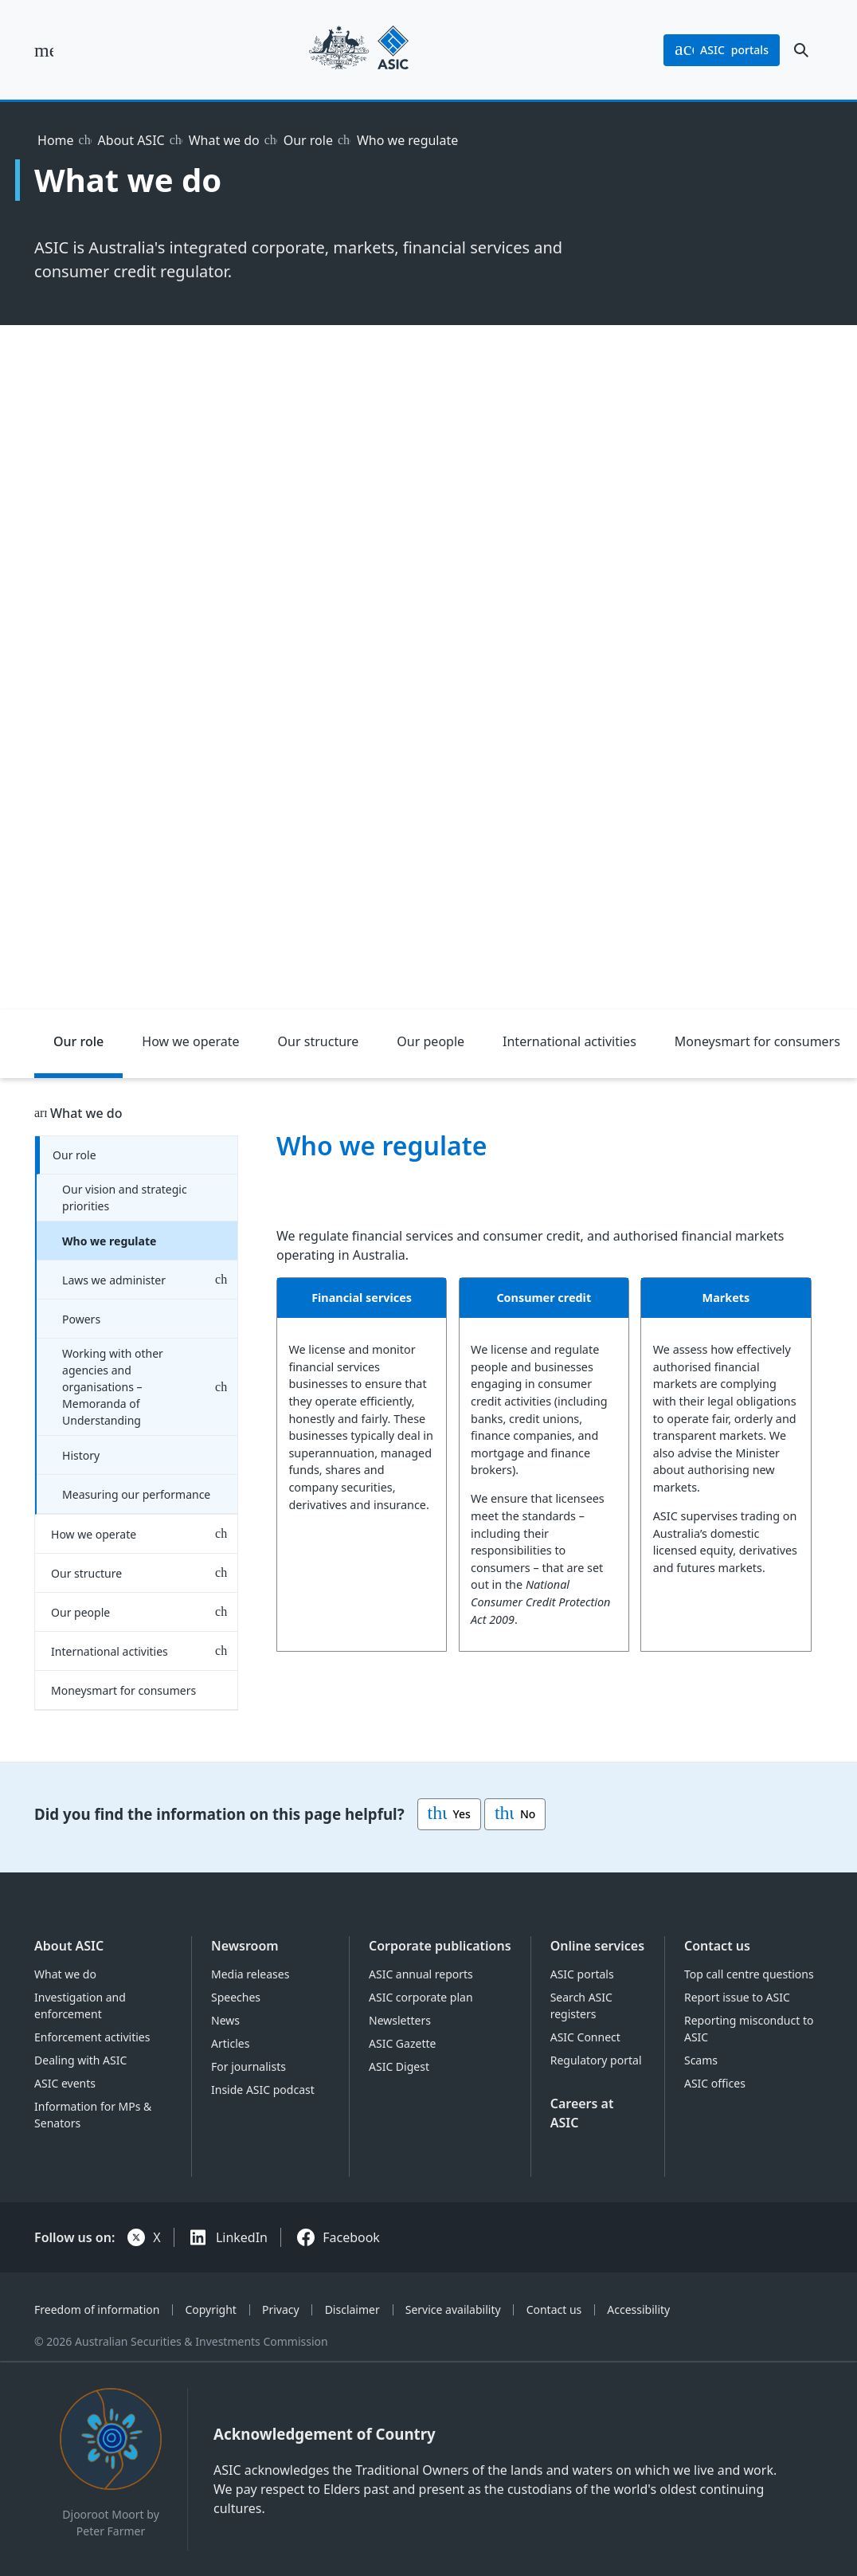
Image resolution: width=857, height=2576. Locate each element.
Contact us (717, 1946)
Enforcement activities (92, 2037)
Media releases (250, 1974)
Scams (701, 2060)
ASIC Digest (399, 2066)
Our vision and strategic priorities (124, 1198)
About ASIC (131, 140)
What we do (224, 140)
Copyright (211, 2309)
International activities (569, 1041)
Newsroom (245, 1946)
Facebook (351, 2237)
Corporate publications (440, 1946)
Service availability (453, 2309)
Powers (81, 1319)
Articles (230, 2043)
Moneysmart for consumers (123, 1690)
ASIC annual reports (421, 1974)
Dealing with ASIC (80, 2060)
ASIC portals (582, 1974)
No (515, 1814)
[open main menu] (43, 50)
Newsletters (400, 2020)
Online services (597, 1946)
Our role (308, 140)
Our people (430, 1041)
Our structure (318, 1041)
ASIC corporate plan (421, 1997)
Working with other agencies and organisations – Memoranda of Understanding (112, 1387)
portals (722, 50)
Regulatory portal (596, 2060)
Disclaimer (352, 2309)
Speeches (235, 1997)
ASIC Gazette (402, 2043)
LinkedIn (242, 2237)
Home (55, 140)
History (81, 1455)
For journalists (248, 2066)
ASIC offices (714, 2083)
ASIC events (65, 2083)
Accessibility (638, 2309)
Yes (449, 1814)
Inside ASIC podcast (263, 2089)
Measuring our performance (136, 1494)
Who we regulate (109, 1241)
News (225, 2020)
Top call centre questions (749, 1974)
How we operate (190, 1041)
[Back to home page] (359, 49)
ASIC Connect (585, 2037)
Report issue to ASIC (737, 1997)
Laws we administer (114, 1280)
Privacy (280, 2309)
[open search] (801, 50)
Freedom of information (96, 2309)
